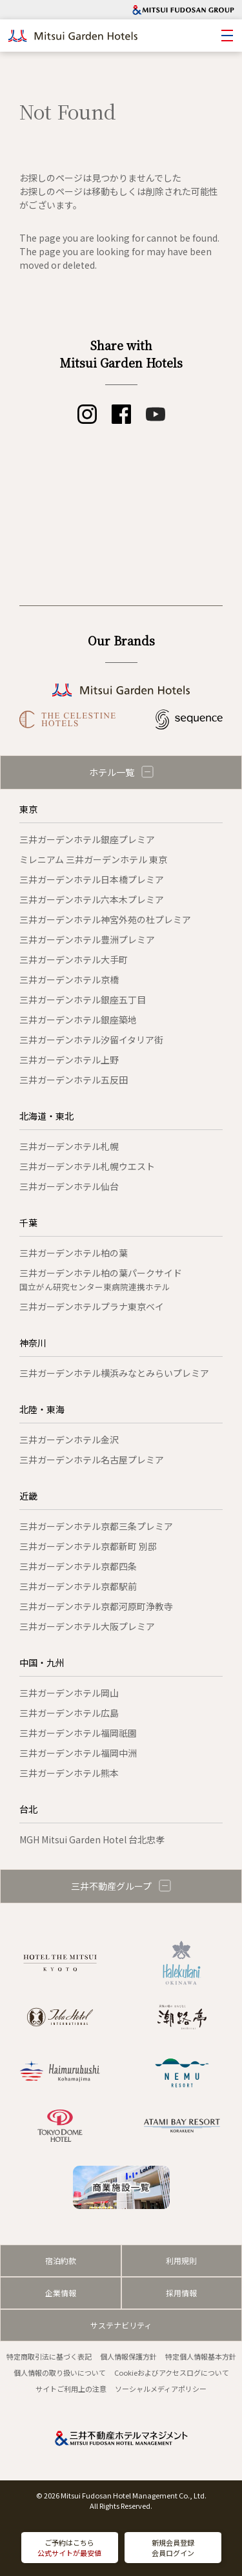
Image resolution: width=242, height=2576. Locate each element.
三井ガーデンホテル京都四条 (78, 1566)
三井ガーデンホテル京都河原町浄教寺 (96, 1606)
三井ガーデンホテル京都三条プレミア (96, 1526)
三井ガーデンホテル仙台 (69, 1186)
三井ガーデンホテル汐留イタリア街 (91, 1039)
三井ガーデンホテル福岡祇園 (78, 1732)
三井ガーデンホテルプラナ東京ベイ (91, 1306)
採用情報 (181, 2292)
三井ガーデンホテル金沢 (69, 1439)
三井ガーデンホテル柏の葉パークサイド (100, 1279)
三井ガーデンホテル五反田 (73, 1079)
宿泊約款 (60, 2260)
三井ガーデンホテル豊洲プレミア (87, 939)
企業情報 (60, 2292)
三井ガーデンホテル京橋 (69, 979)
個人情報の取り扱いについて (60, 2372)
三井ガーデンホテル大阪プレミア (87, 1626)
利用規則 (181, 2260)
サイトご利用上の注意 (70, 2388)
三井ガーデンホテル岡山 (69, 1692)
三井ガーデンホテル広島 (69, 1712)
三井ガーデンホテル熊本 (69, 1772)
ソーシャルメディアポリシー (161, 2388)
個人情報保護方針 (128, 2356)
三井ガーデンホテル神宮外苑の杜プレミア (105, 919)
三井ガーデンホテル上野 (69, 1059)
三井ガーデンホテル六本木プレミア (91, 899)
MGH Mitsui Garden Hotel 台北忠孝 (92, 1839)
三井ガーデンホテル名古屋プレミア (91, 1459)
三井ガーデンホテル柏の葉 (73, 1252)
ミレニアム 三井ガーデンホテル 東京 (93, 859)
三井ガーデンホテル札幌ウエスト (87, 1166)
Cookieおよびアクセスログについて (171, 2372)
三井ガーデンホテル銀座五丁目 (82, 999)
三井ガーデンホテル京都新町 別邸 (88, 1546)
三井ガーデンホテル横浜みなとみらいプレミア (114, 1373)
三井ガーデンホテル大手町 (73, 959)
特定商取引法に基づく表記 (49, 2356)
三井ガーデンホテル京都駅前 (78, 1586)
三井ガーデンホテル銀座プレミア (87, 839)
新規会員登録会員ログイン (173, 2548)
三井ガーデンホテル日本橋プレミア (91, 879)
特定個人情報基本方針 (200, 2356)
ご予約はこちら (69, 2548)
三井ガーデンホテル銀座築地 (78, 1019)
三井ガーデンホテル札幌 (69, 1146)
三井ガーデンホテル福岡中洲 (78, 1752)
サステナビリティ (121, 2324)
